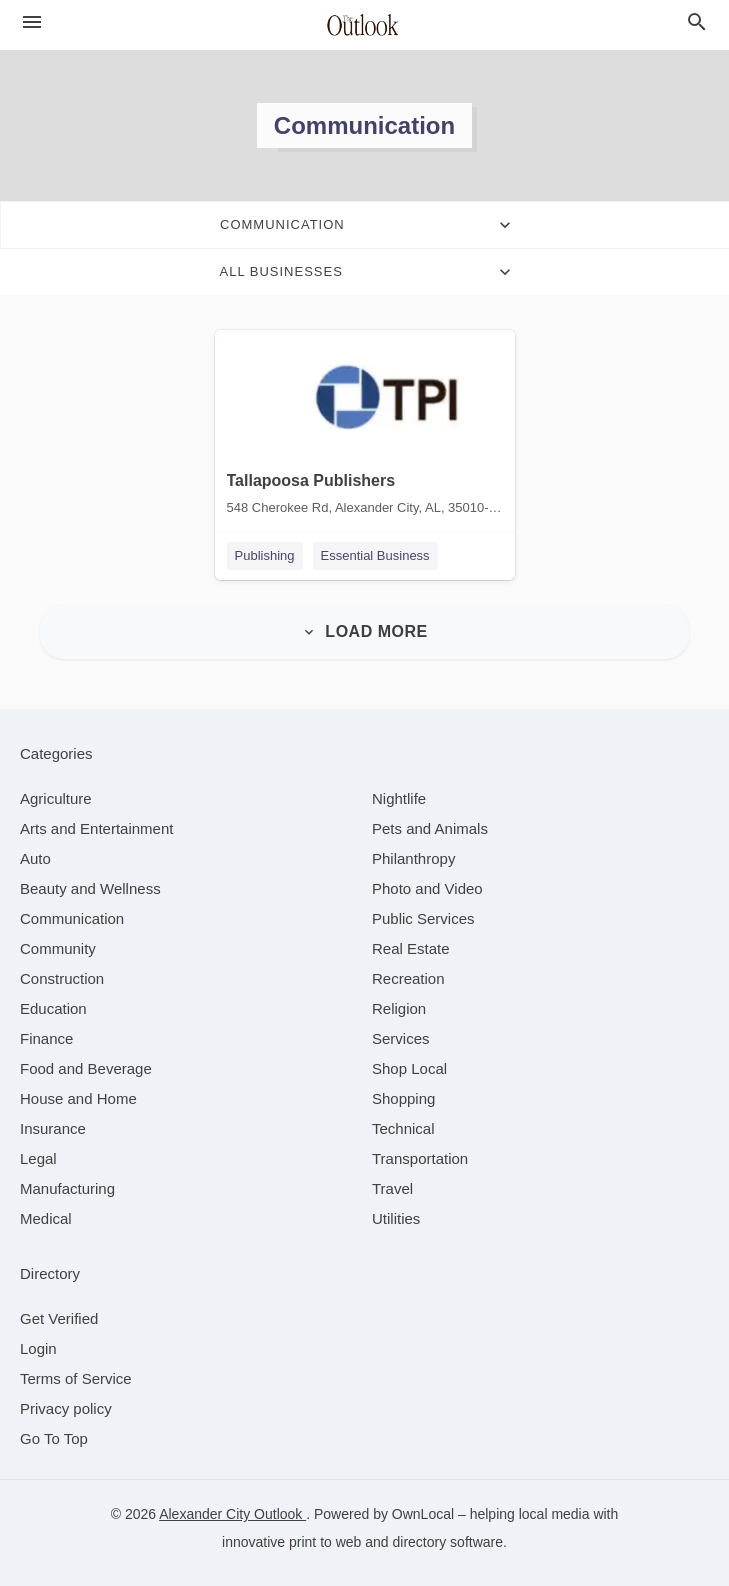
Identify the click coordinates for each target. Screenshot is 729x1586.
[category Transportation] (420, 1158)
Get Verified (59, 1318)
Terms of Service (76, 1378)
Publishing (265, 555)
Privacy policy (66, 1408)
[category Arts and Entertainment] (96, 828)
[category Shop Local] (409, 1068)
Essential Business (375, 555)
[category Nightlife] (399, 798)
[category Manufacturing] (67, 1188)
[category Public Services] (423, 918)
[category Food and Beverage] (86, 1068)
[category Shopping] (403, 1098)
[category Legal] (38, 1158)
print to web (325, 1542)
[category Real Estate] (411, 948)
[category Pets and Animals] (430, 828)
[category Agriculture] (56, 798)
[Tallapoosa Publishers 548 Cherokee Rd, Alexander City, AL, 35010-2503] (365, 427)
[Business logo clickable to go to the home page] (365, 25)
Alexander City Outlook (232, 1514)
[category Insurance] (53, 1128)
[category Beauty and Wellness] (90, 888)
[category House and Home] (78, 1098)
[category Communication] (72, 918)
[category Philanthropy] (413, 858)
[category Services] (401, 1038)
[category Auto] (35, 858)
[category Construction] (62, 978)
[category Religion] (399, 1008)
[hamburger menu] (32, 22)
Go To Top (54, 1438)
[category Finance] (46, 1038)
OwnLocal (423, 1514)
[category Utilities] (396, 1218)
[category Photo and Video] (427, 888)
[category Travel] (392, 1188)
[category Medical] (46, 1218)
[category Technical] (403, 1128)
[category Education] (53, 1008)
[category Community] (58, 948)
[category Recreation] (408, 978)
